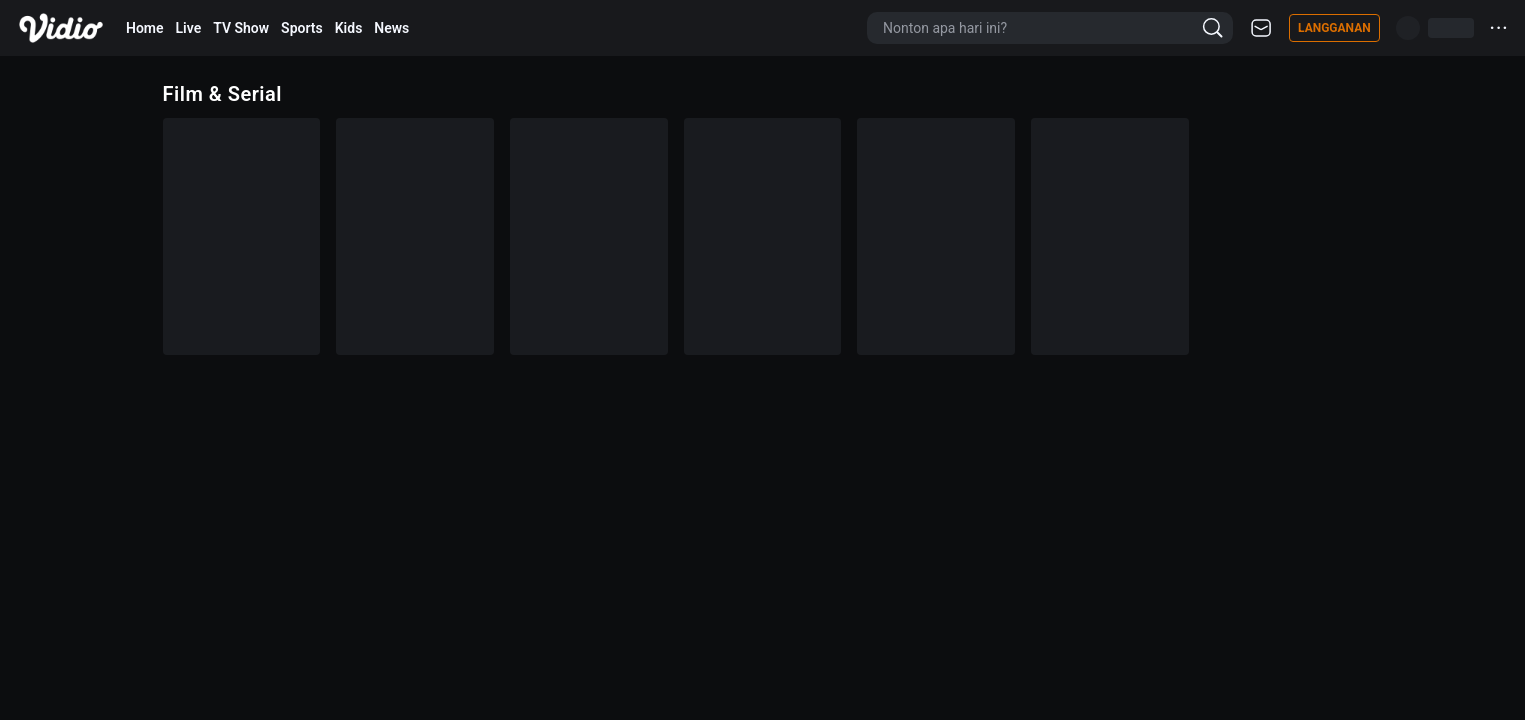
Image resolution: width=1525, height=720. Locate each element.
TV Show (241, 28)
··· (1499, 27)
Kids (349, 28)
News (391, 28)
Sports (302, 28)
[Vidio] (61, 28)
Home (145, 28)
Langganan (1334, 28)
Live (189, 28)
